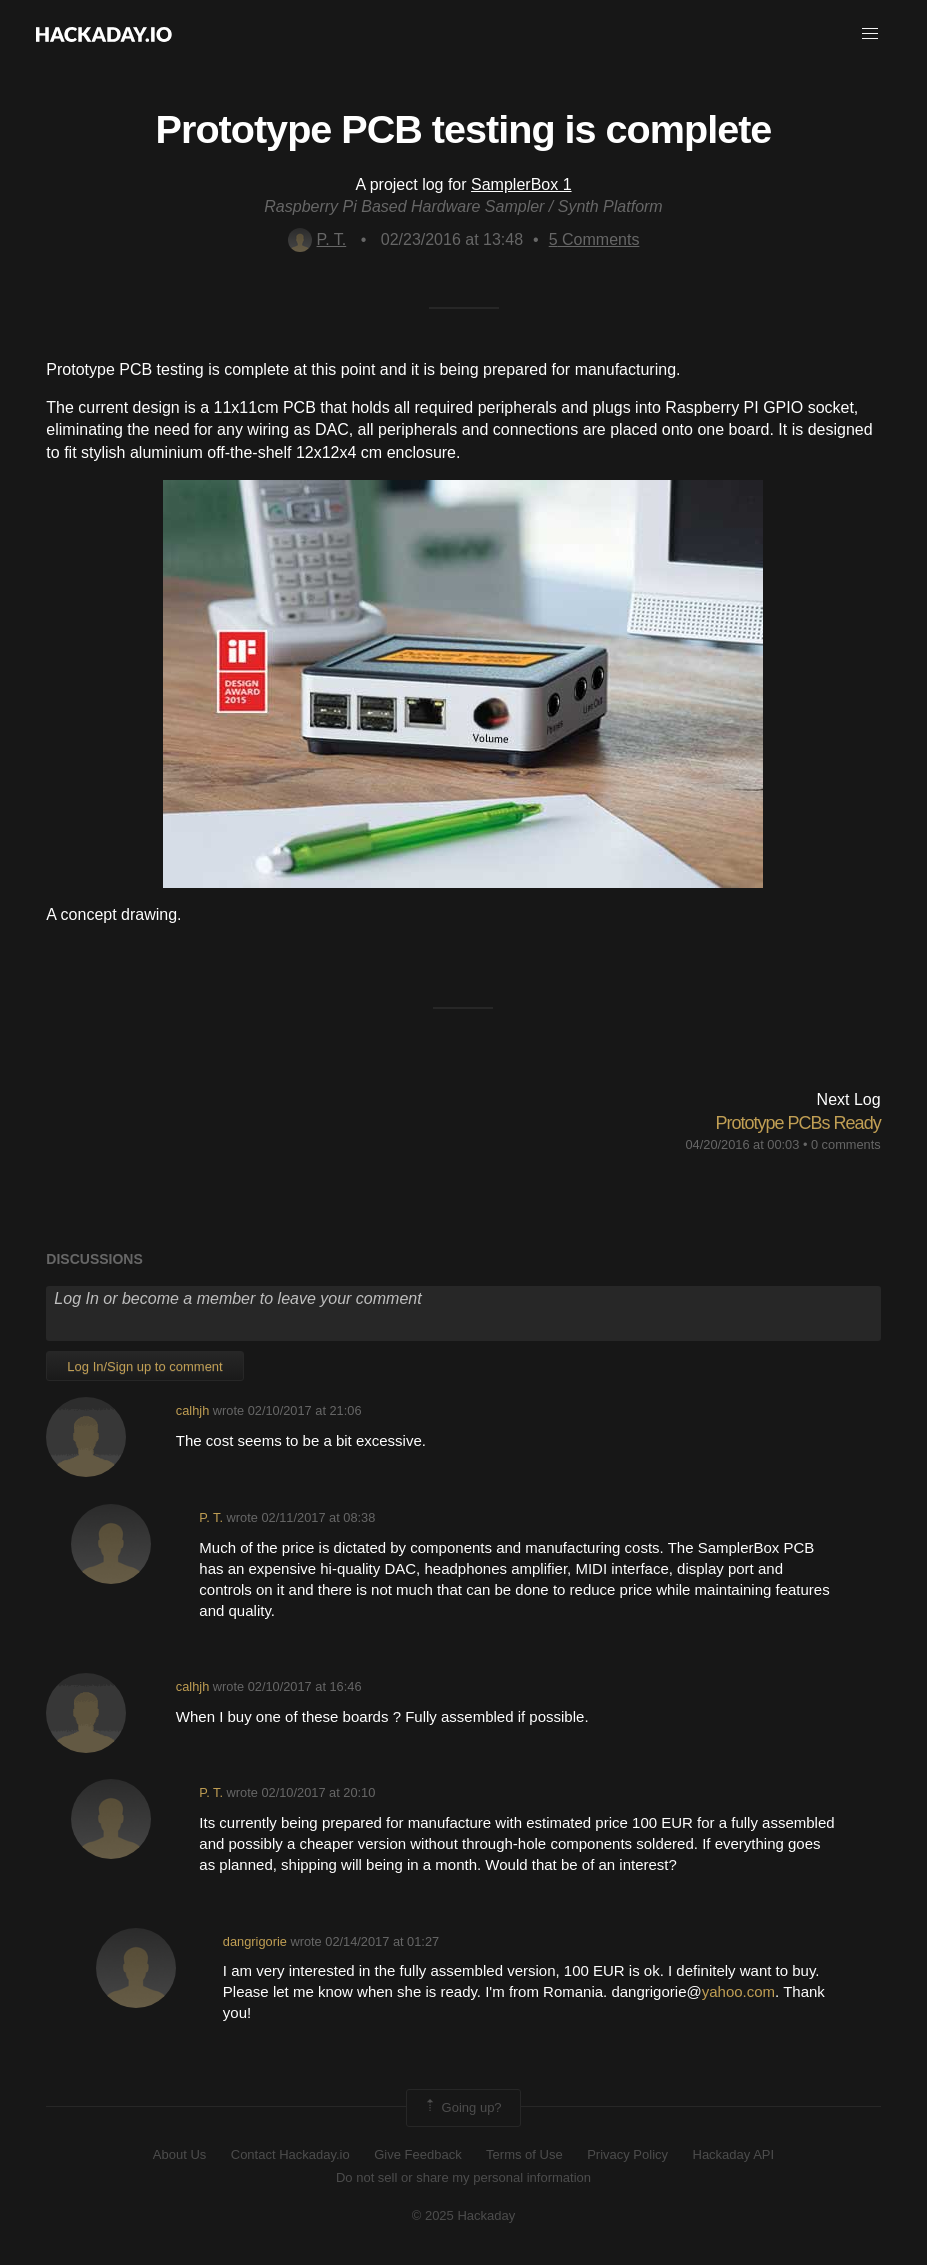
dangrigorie (255, 1941)
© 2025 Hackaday (464, 2215)
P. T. (317, 239)
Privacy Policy (627, 2154)
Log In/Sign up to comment (144, 1366)
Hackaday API (734, 2154)
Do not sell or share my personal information (463, 2177)
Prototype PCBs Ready (798, 1123)
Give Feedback (417, 2154)
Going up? (462, 2108)
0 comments (846, 1144)
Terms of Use (524, 2154)
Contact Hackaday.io (290, 2154)
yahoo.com (738, 1991)
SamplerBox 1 (521, 184)
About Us (179, 2154)
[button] (870, 34)
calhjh (192, 1410)
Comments (594, 239)
